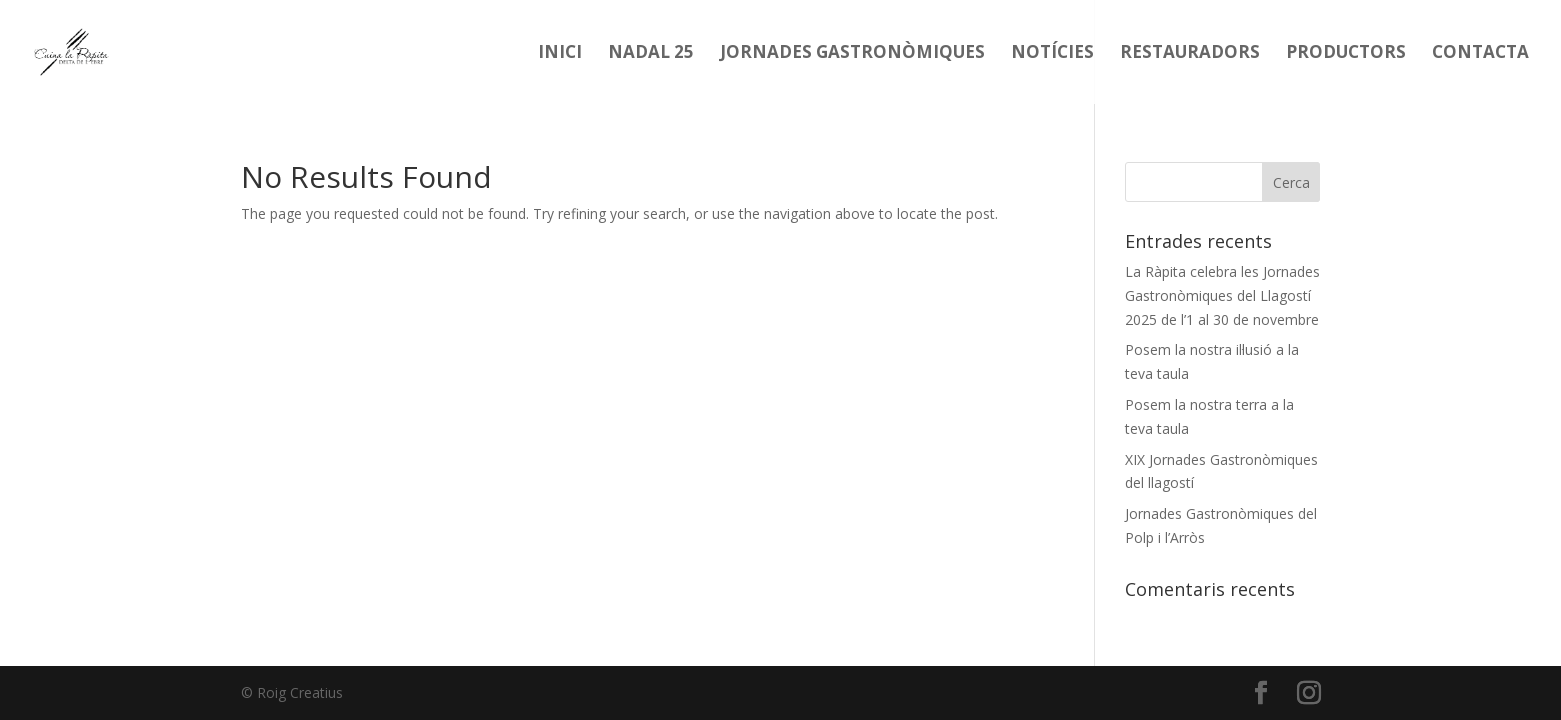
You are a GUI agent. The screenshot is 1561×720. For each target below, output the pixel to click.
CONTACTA (1480, 54)
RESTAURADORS (1190, 54)
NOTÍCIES (1052, 54)
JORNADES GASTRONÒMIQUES (852, 54)
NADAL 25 (651, 54)
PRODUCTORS (1346, 54)
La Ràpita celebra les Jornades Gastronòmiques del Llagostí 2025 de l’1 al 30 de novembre (1222, 295)
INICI (560, 54)
